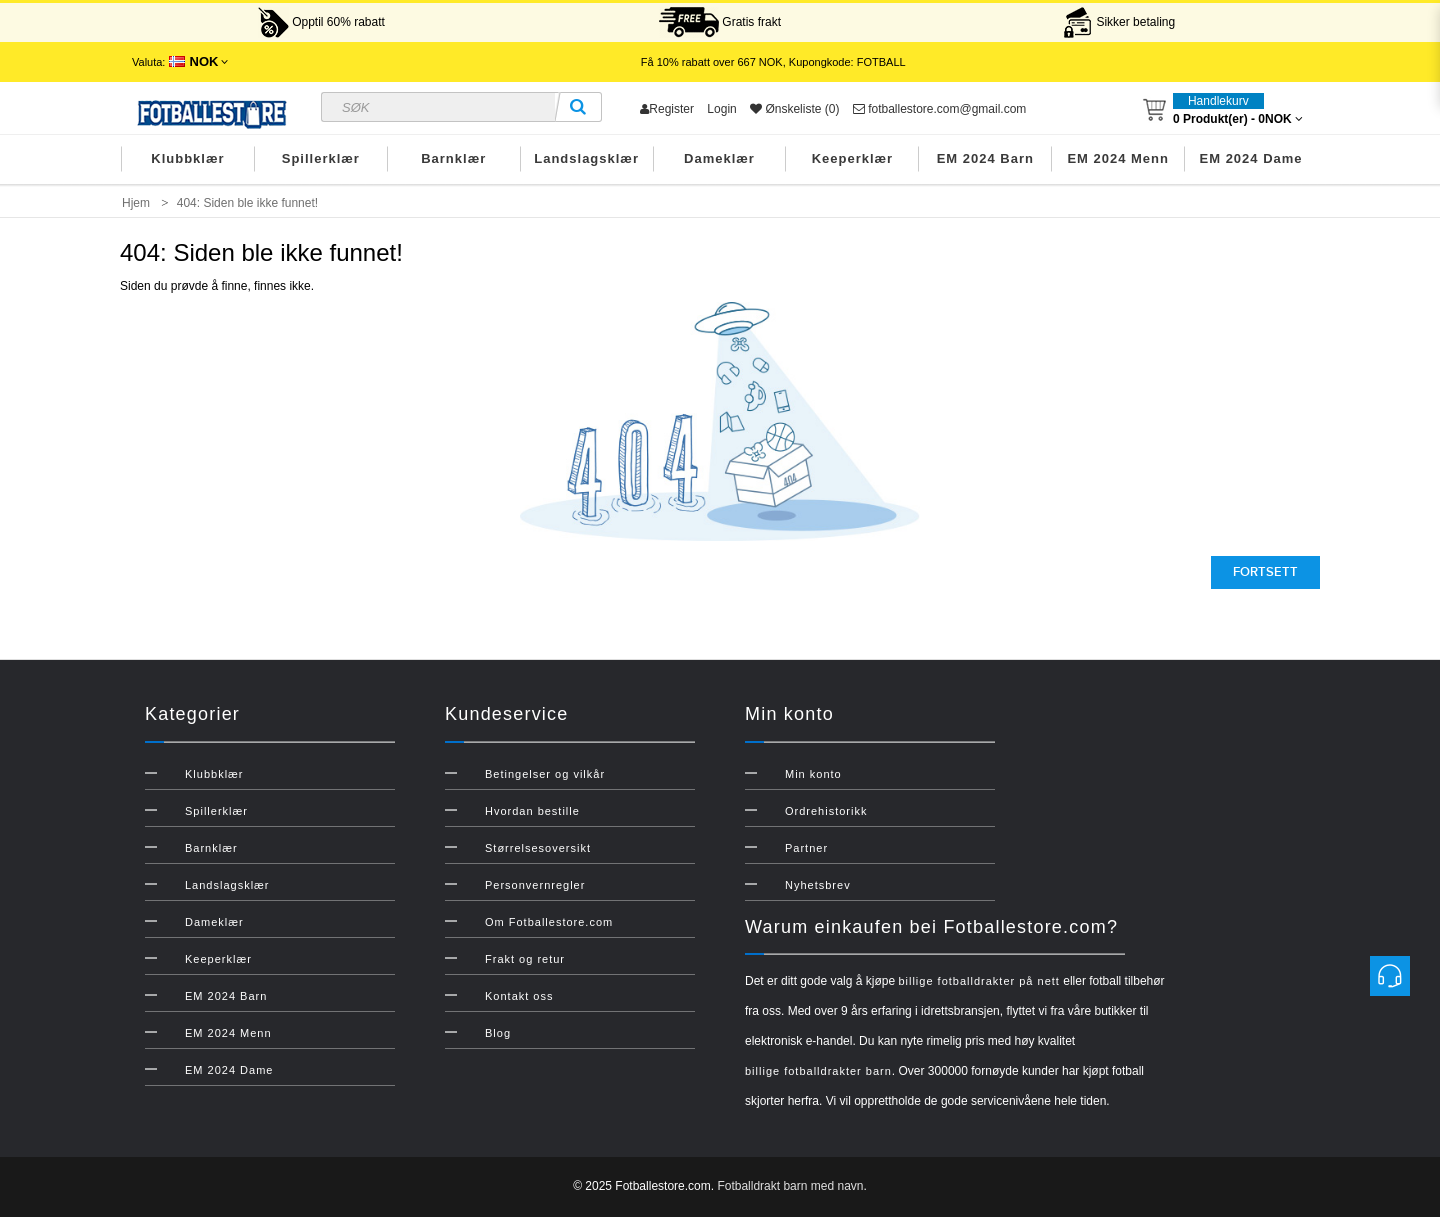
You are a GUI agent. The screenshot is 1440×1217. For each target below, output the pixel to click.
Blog (498, 1033)
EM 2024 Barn (985, 158)
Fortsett (1265, 572)
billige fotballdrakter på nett (978, 981)
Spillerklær (321, 158)
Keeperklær (853, 158)
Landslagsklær (586, 158)
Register (667, 109)
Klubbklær (187, 158)
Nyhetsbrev (818, 885)
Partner (806, 848)
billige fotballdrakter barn (818, 1071)
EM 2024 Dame (1251, 158)
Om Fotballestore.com (549, 922)
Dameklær (719, 158)
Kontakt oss (519, 996)
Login (721, 109)
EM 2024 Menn (1118, 158)
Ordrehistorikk (826, 811)
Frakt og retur (525, 959)
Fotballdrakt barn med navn (790, 1186)
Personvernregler (535, 885)
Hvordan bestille (532, 811)
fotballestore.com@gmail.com (940, 109)
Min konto (813, 774)
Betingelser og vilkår (545, 774)
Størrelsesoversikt (538, 848)
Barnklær (453, 158)
